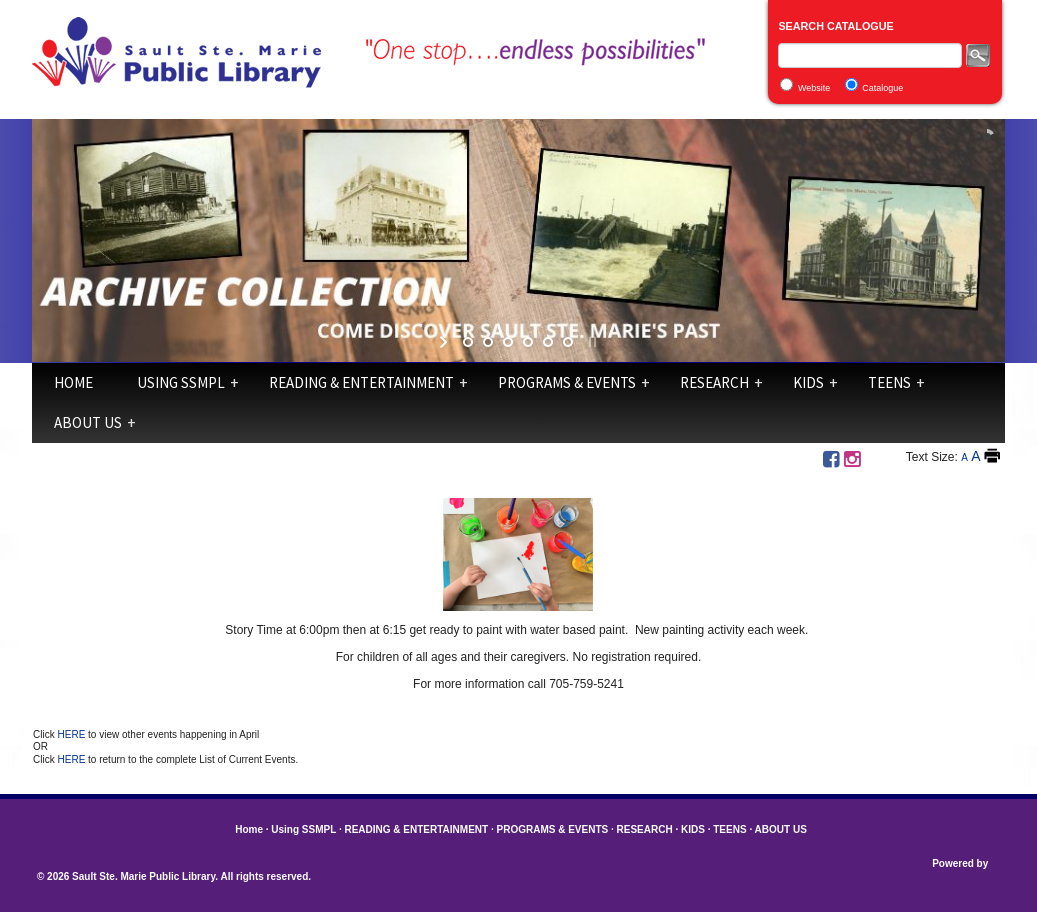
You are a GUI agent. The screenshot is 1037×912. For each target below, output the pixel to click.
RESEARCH (714, 382)
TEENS (889, 382)
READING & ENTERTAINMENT (361, 382)
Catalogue (882, 88)
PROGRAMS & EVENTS (567, 382)
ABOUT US (88, 422)
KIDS (808, 382)
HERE (73, 734)
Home (73, 382)
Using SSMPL (181, 382)
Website (814, 88)
